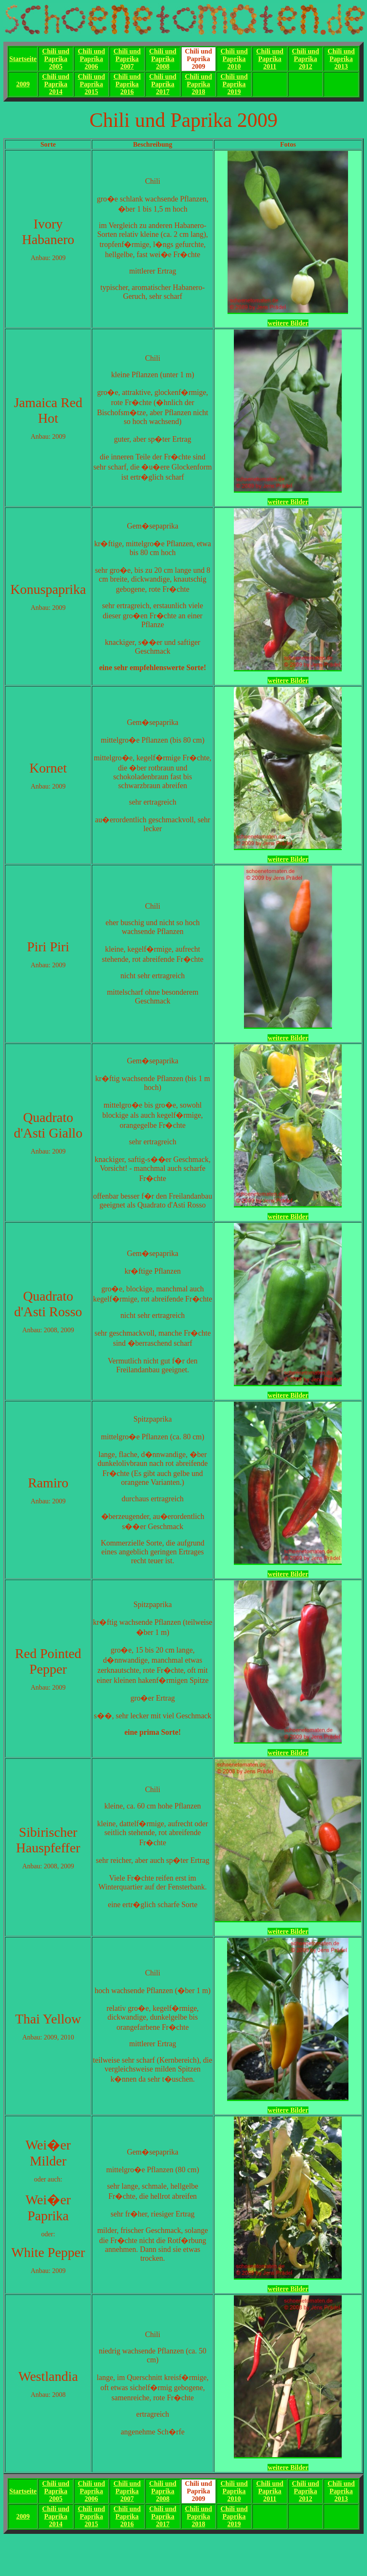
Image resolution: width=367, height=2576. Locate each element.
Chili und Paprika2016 (126, 84)
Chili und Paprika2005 (55, 59)
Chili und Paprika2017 (162, 84)
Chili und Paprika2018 (198, 84)
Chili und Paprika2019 (233, 84)
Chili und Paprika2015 (91, 84)
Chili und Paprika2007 (126, 59)
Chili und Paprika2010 (233, 59)
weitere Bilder (288, 323)
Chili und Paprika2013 (340, 59)
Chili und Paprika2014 (55, 84)
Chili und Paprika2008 (162, 59)
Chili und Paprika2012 (305, 59)
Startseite (23, 58)
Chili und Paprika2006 (91, 59)
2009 (22, 84)
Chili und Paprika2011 (269, 59)
